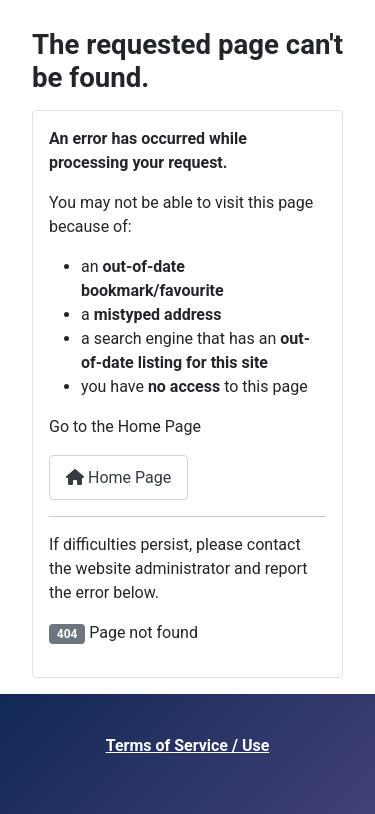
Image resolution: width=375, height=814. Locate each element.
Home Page (118, 477)
